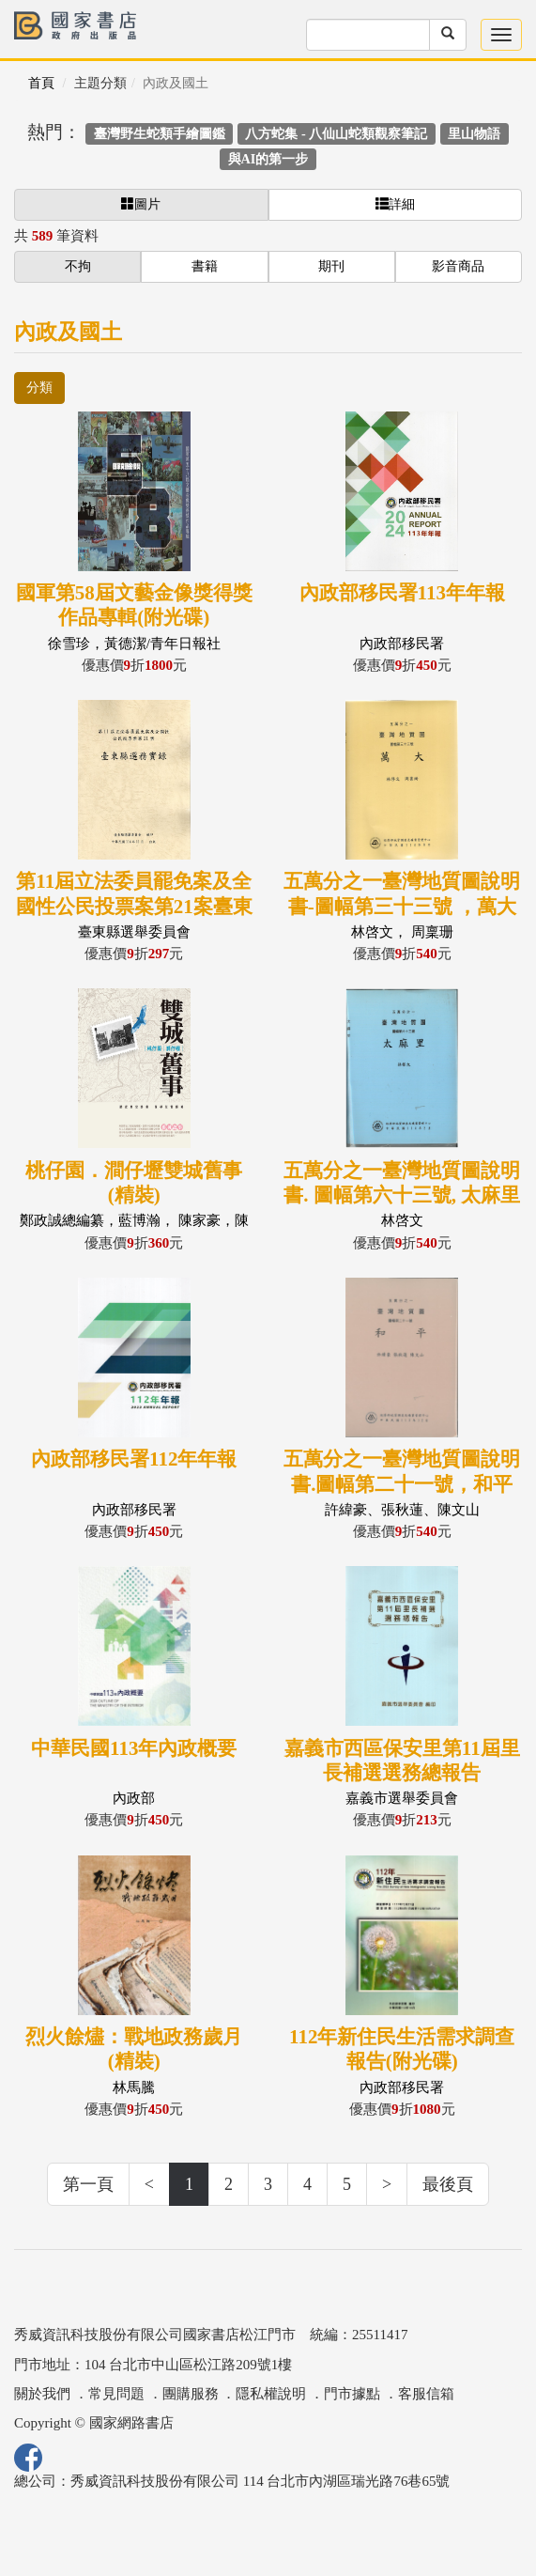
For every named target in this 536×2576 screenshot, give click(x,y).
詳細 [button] (395, 203)
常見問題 (116, 2393)
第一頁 (88, 2184)
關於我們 (42, 2393)
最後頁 (447, 2184)
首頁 (41, 83)
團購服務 (190, 2393)
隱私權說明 (271, 2393)
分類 (39, 387)
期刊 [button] (331, 266)
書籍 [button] (204, 266)
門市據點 (352, 2393)
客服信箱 (426, 2393)
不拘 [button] (78, 266)
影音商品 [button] (458, 266)
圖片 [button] (141, 203)
